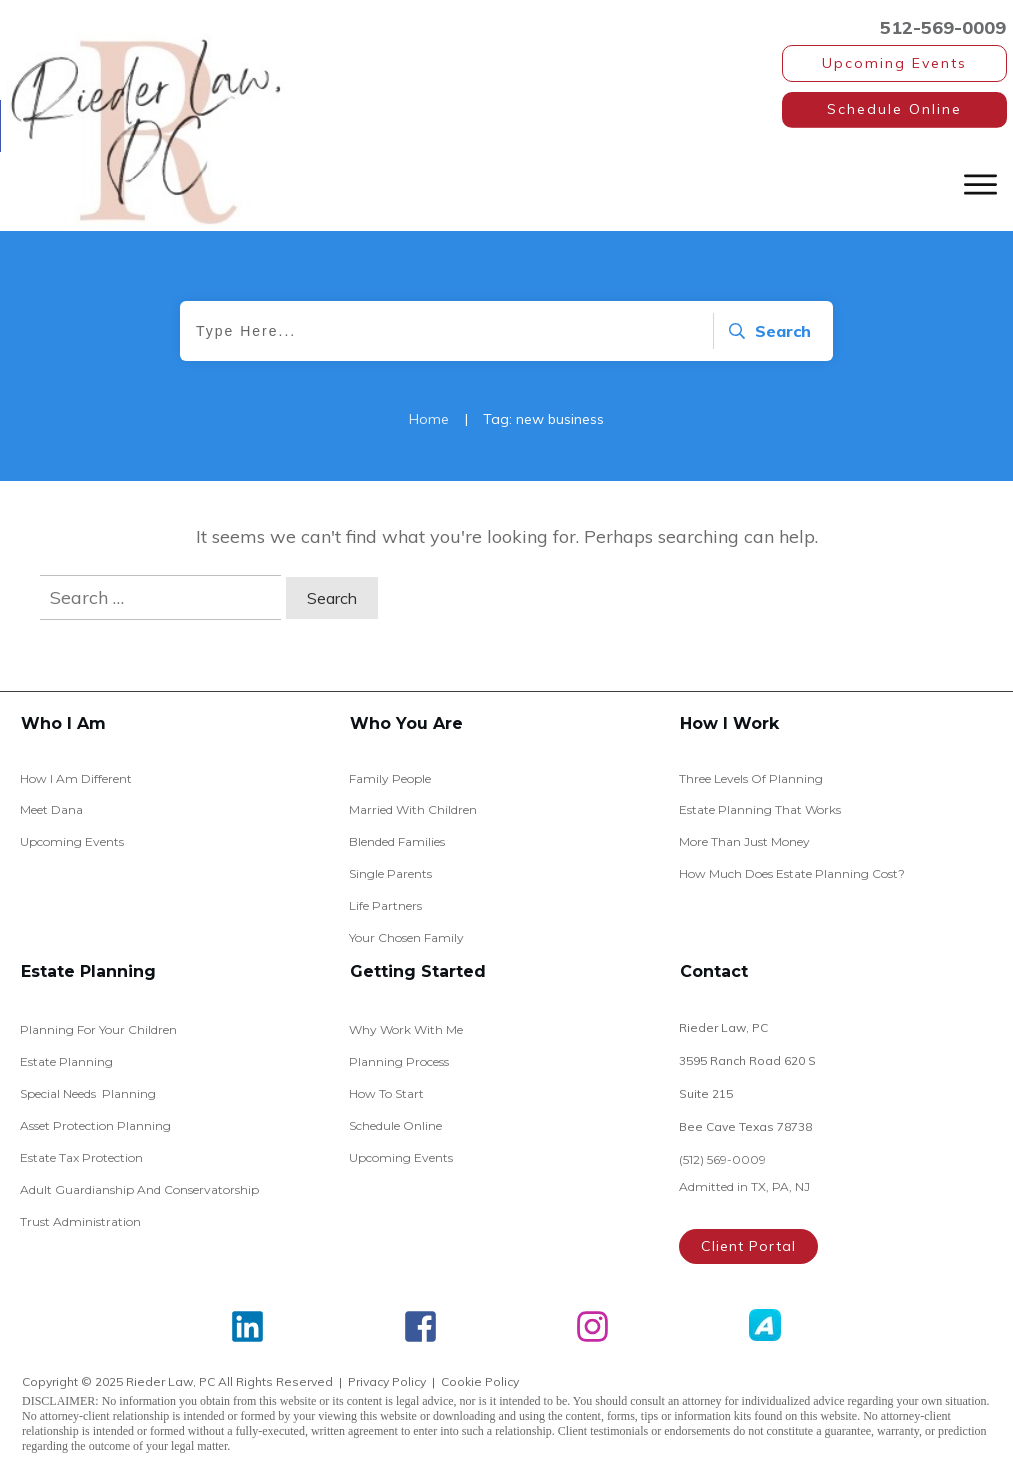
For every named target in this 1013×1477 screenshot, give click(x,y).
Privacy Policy (387, 1381)
